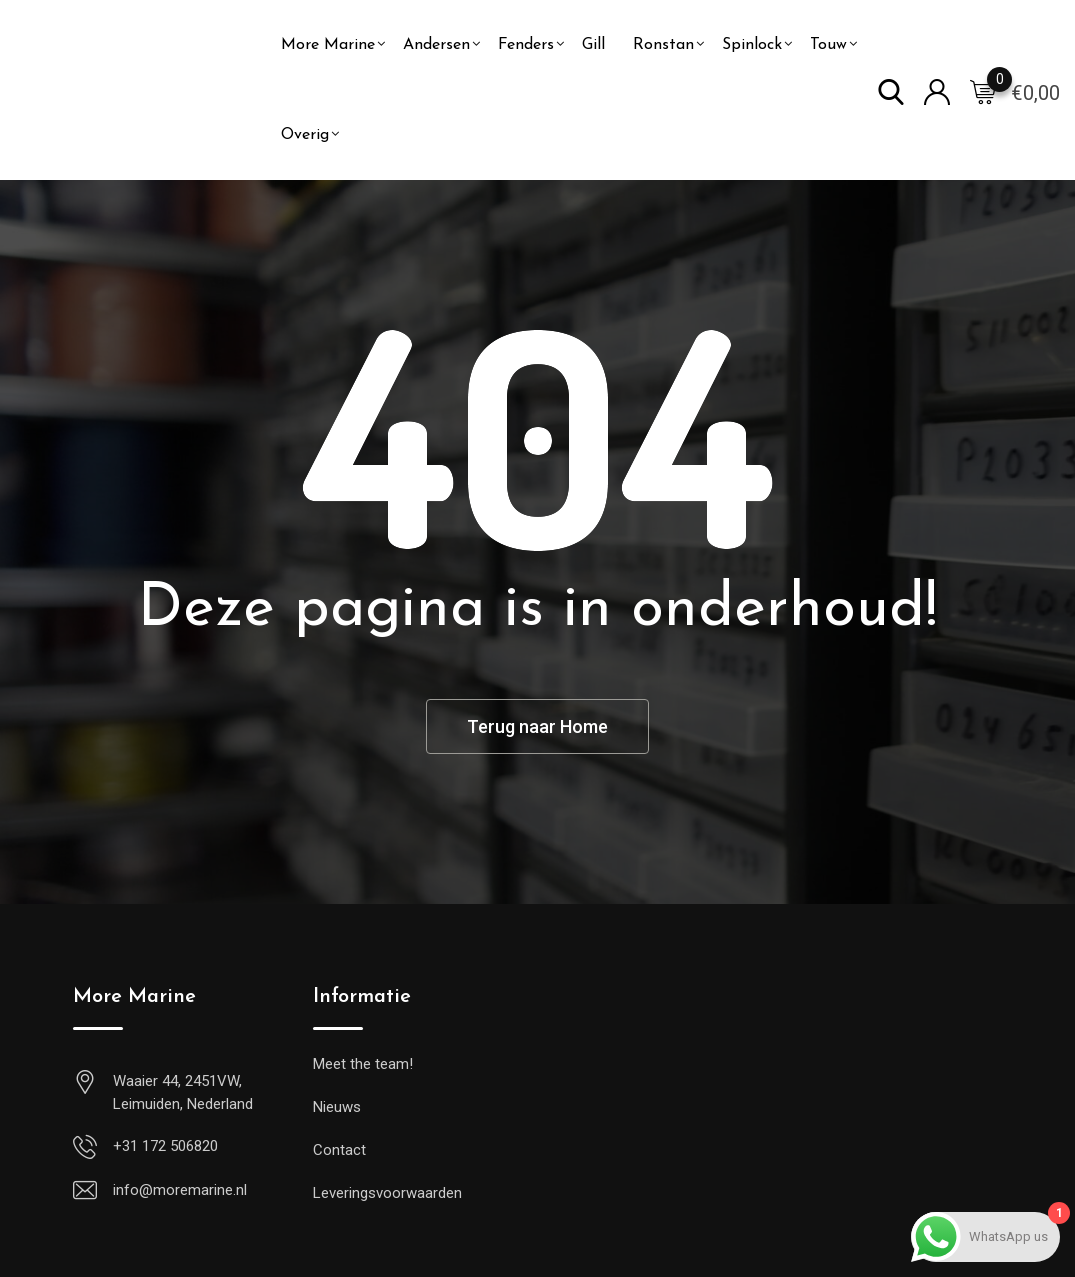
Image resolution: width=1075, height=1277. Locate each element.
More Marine (328, 45)
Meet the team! (363, 1064)
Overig (305, 135)
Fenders (526, 45)
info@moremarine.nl (180, 1190)
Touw (828, 45)
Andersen (436, 45)
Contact (339, 1150)
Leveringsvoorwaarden (387, 1193)
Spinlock (752, 45)
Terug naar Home (537, 726)
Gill (593, 45)
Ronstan (663, 45)
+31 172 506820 (165, 1146)
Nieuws (337, 1107)
